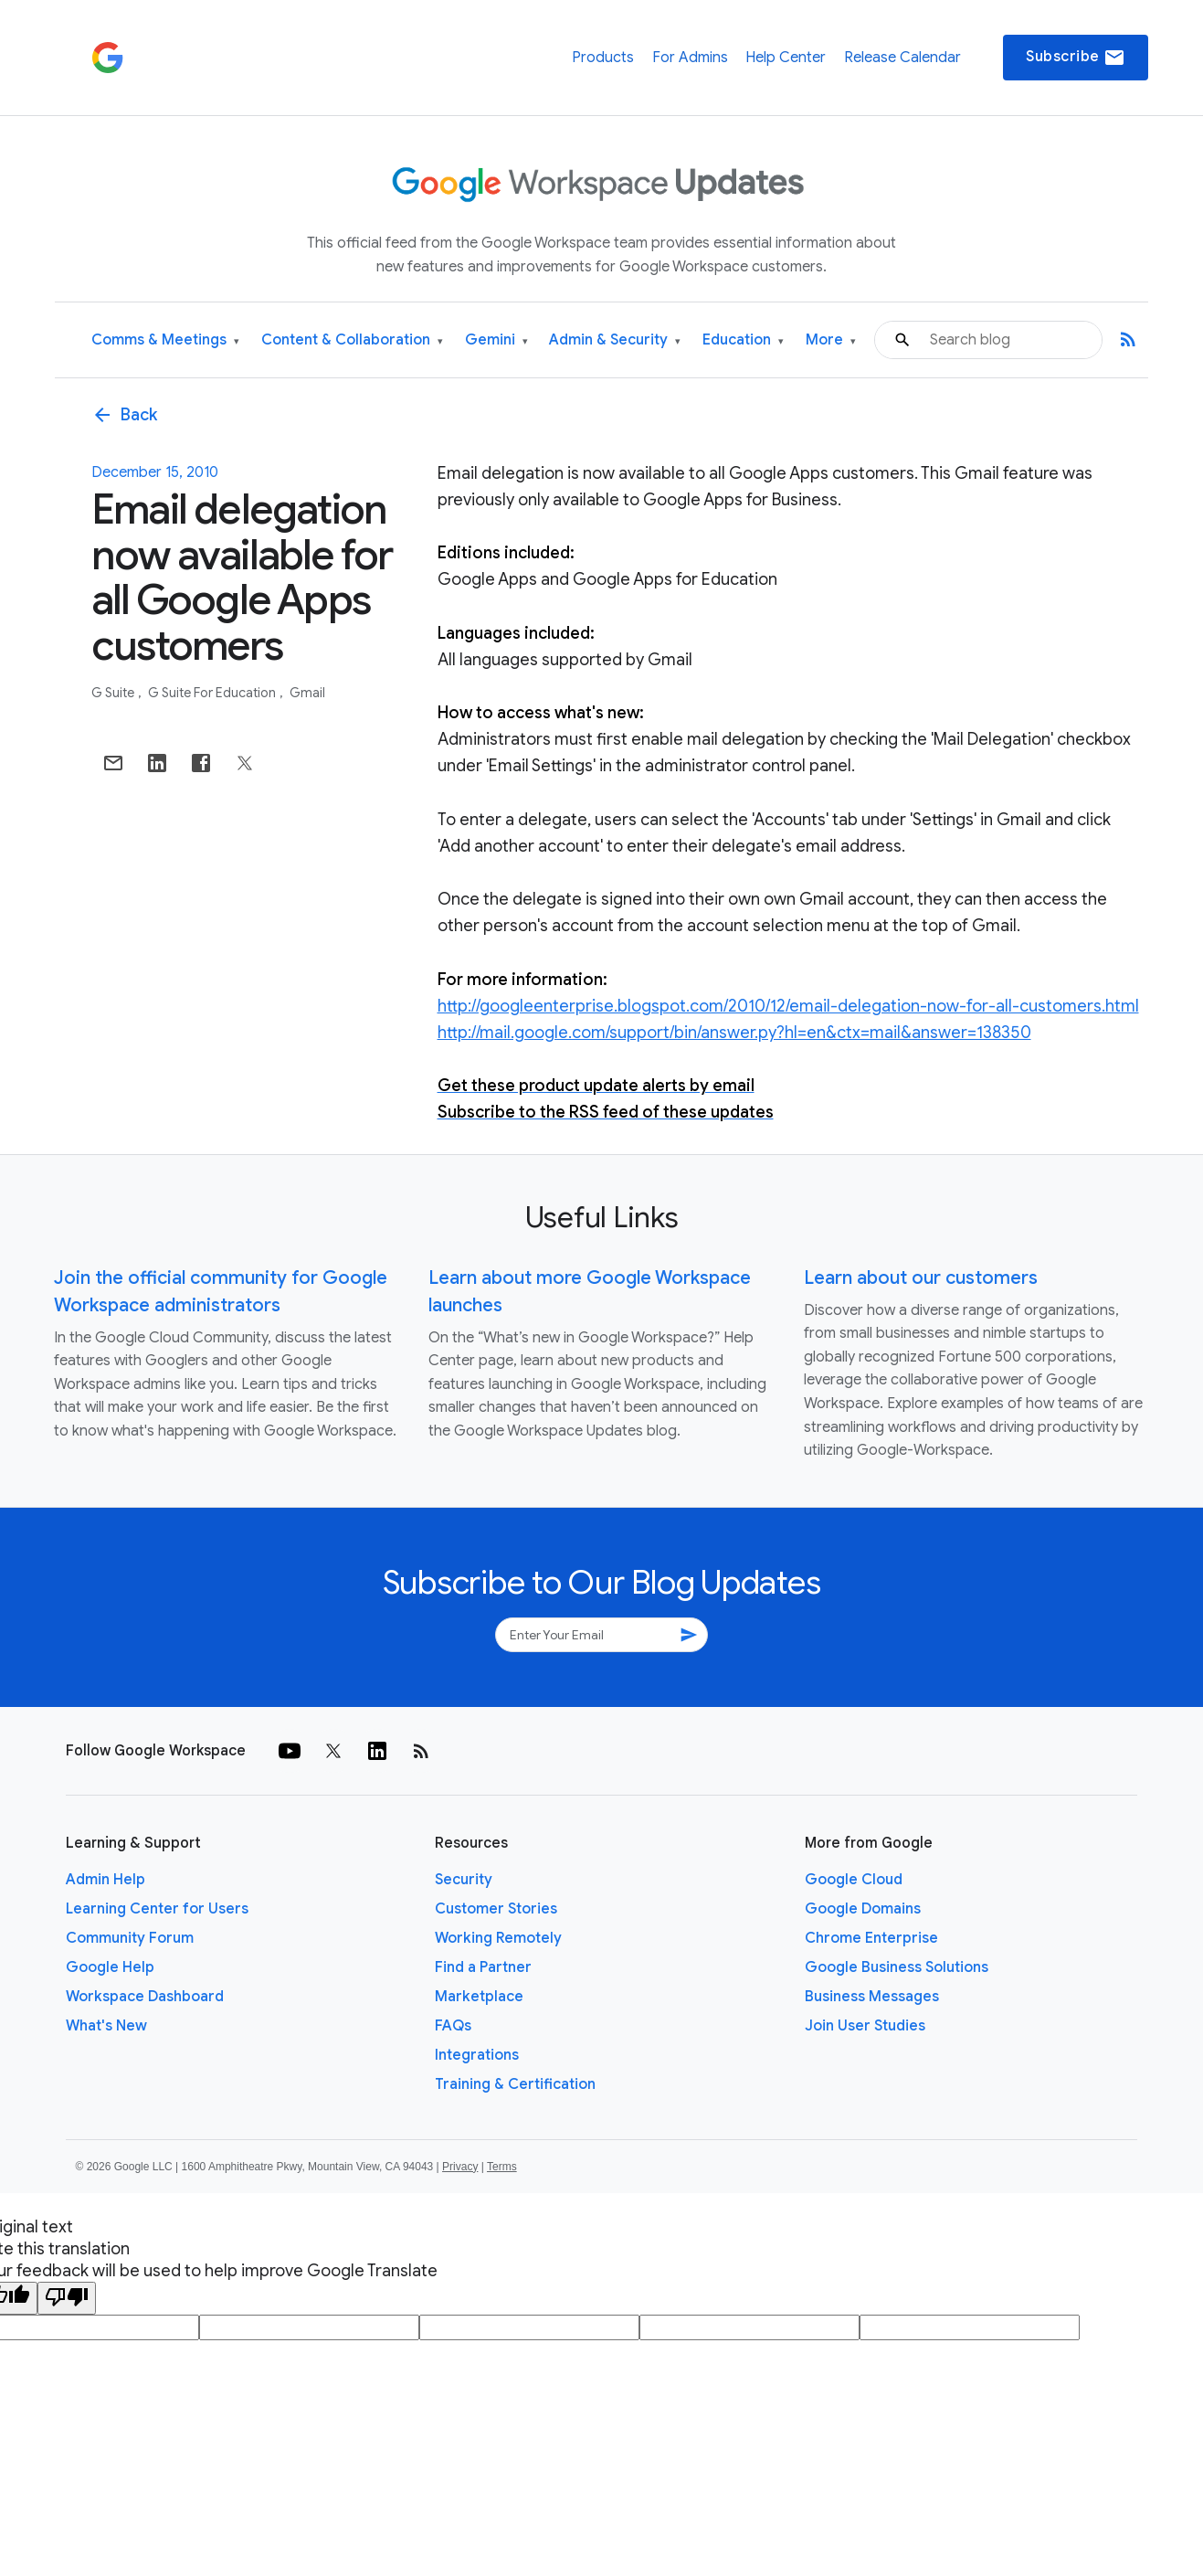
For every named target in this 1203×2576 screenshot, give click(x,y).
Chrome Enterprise (871, 1938)
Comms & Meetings (165, 340)
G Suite (114, 692)
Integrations (477, 2055)
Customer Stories (496, 1909)
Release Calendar (902, 57)
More (831, 340)
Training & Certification (515, 2084)
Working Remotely (498, 1938)
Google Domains (863, 1909)
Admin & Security (615, 340)
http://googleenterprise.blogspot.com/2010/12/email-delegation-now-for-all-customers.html (788, 1006)
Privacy (460, 2166)
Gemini (496, 340)
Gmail (307, 692)
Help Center (785, 57)
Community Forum (130, 1938)
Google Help (110, 1967)
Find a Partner (483, 1967)
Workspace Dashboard (145, 1997)
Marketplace (479, 1997)
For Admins (690, 57)
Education (743, 340)
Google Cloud (853, 1880)
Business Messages (872, 1997)
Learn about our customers (921, 1278)
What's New (106, 2026)
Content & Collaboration (352, 340)
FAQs (453, 2026)
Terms (502, 2166)
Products (603, 57)
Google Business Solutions (896, 1967)
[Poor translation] (66, 2298)
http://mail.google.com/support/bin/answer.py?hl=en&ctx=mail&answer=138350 (734, 1033)
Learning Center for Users (157, 1909)
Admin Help (105, 1880)
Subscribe (1075, 58)
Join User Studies (865, 2026)
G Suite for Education (213, 692)
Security (463, 1880)
